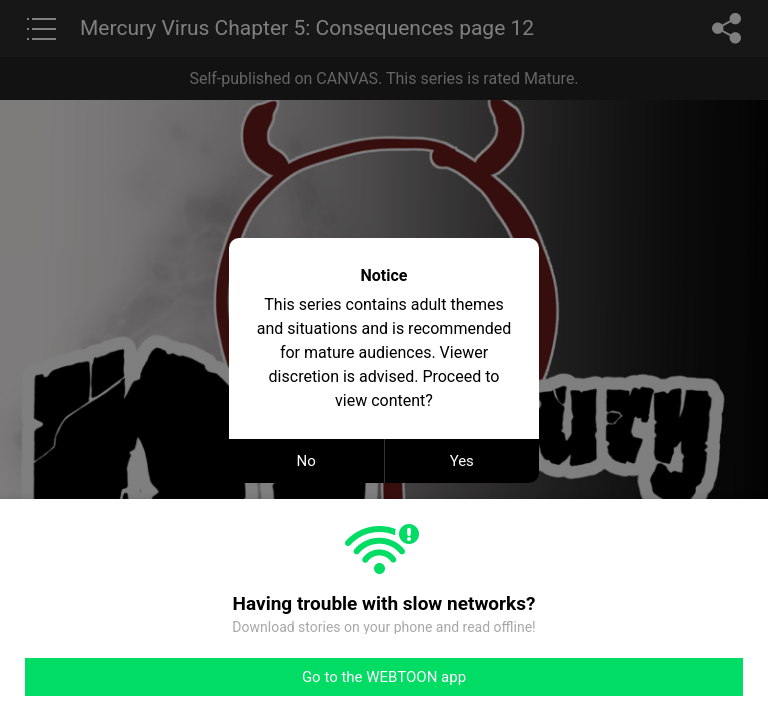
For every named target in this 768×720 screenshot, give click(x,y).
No (306, 461)
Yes (462, 461)
